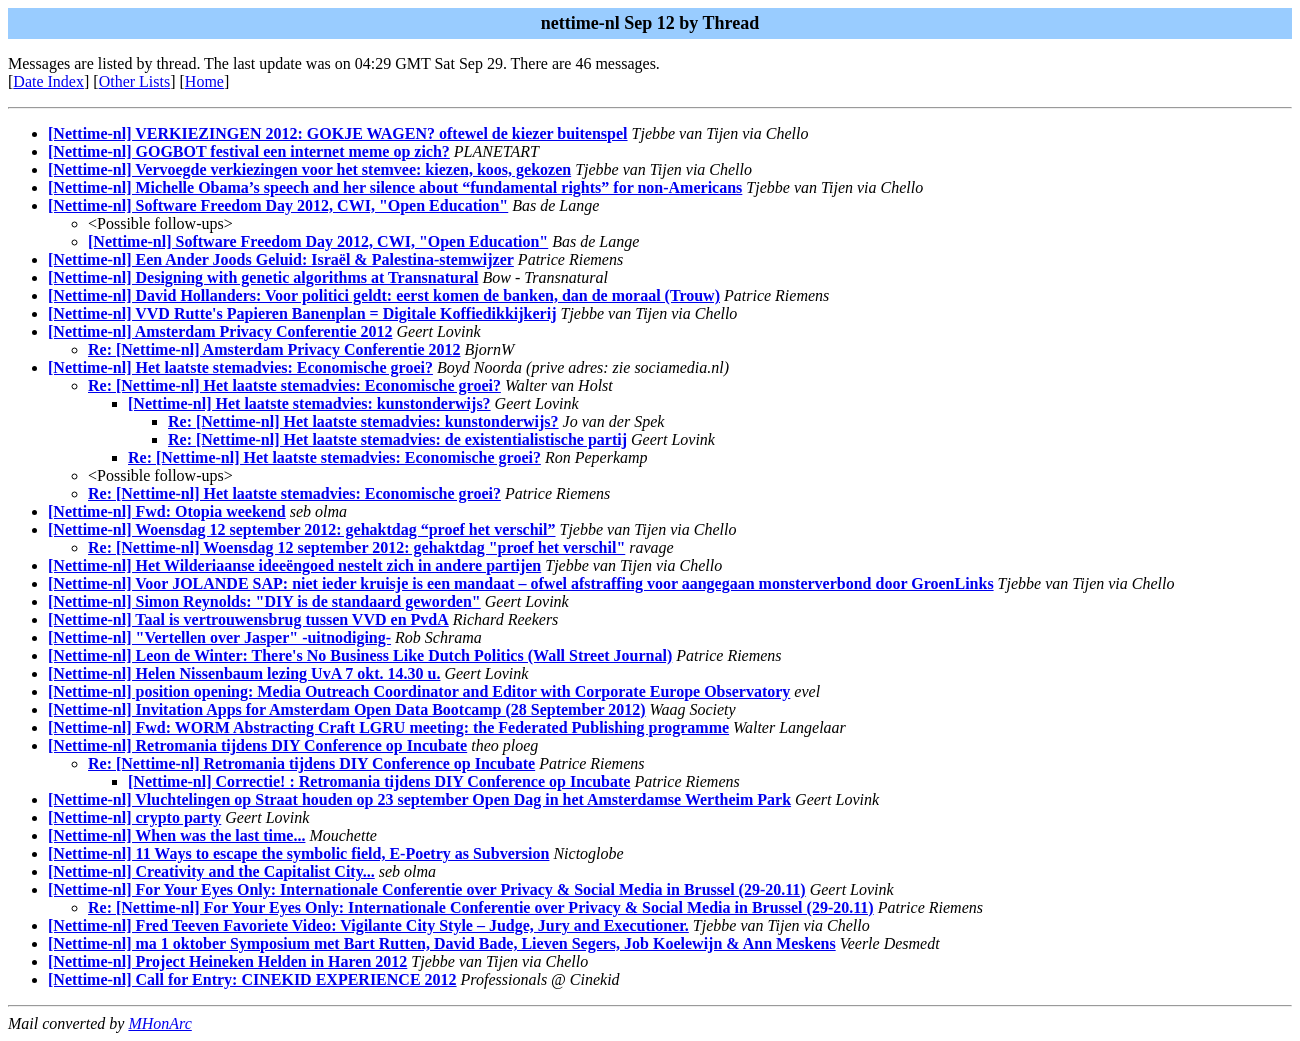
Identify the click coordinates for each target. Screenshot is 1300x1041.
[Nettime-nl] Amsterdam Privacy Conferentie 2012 (220, 331)
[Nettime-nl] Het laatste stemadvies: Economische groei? (240, 367)
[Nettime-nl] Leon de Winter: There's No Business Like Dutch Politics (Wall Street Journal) (360, 655)
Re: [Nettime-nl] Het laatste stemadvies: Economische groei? (294, 385)
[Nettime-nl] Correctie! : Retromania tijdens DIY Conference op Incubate (379, 781)
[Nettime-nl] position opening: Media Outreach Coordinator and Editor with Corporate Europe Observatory (419, 691)
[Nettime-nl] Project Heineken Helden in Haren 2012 (227, 961)
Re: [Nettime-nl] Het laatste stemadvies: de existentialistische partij (397, 439)
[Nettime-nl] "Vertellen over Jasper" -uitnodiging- (219, 637)
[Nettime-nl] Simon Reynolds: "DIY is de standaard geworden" (264, 601)
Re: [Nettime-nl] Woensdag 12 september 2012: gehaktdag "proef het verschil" (356, 547)
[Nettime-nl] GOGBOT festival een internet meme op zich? (249, 151)
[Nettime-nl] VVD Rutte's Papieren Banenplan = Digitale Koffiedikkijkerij (302, 313)
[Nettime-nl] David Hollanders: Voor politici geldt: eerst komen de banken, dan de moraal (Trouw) (384, 295)
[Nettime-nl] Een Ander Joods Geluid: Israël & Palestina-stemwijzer (281, 259)
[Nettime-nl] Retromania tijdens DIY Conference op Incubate (257, 745)
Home (204, 81)
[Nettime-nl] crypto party (134, 817)
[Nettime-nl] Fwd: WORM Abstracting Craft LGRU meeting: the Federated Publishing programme (388, 727)
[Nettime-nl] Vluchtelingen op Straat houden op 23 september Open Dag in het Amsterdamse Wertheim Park (419, 799)
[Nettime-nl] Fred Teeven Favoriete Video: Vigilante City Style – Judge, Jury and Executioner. (368, 925)
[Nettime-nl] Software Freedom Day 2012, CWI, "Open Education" (278, 205)
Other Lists (135, 81)
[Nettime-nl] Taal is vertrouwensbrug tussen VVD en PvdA (248, 619)
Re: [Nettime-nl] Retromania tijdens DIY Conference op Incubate (311, 763)
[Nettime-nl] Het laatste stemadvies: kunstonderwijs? (309, 403)
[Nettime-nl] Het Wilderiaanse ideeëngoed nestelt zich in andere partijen (294, 565)
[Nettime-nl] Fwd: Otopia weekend (167, 511)
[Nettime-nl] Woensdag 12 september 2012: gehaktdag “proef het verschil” (302, 529)
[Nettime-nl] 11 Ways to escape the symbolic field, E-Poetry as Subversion (298, 853)
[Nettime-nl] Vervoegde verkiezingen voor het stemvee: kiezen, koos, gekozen (309, 169)
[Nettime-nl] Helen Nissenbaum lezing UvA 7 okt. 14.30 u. (244, 673)
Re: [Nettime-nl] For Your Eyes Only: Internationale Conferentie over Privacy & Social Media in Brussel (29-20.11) (481, 907)
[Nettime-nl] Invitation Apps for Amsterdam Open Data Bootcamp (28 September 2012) (347, 709)
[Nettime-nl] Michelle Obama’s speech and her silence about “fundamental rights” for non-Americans (395, 187)
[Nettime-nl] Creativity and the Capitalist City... (211, 871)
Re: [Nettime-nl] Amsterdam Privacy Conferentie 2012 (274, 349)
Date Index (48, 81)
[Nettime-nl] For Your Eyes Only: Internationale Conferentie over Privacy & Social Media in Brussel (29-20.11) (427, 889)
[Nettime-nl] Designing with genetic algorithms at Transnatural (263, 277)
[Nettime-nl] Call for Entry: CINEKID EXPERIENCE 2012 (252, 979)
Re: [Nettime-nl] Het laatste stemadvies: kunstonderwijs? (363, 421)
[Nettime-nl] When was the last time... (176, 835)
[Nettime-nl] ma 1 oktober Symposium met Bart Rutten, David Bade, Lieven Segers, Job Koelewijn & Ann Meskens (442, 943)
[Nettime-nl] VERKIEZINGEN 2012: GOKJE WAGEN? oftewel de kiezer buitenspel (338, 133)
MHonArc (159, 1023)
